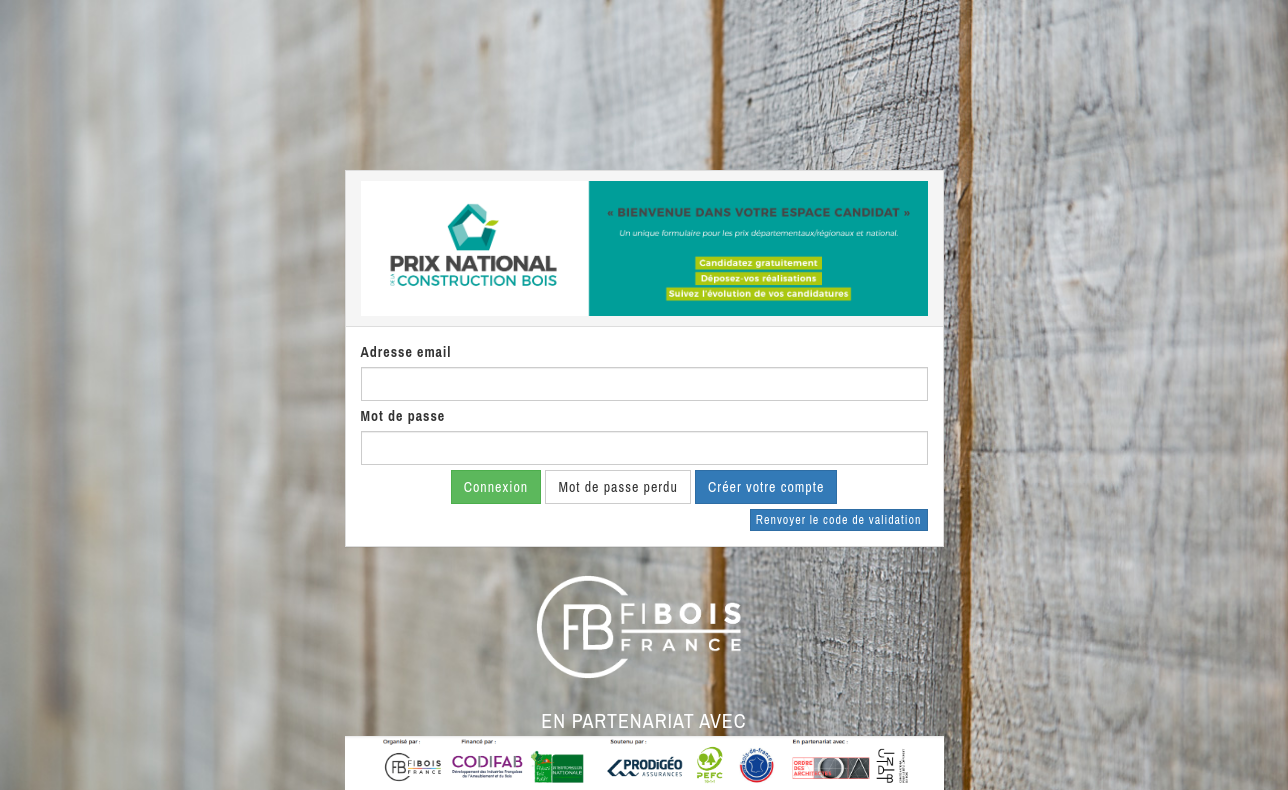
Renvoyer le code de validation (839, 520)
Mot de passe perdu (617, 487)
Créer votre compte (766, 487)
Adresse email (406, 352)
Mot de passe (403, 416)
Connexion (496, 487)
